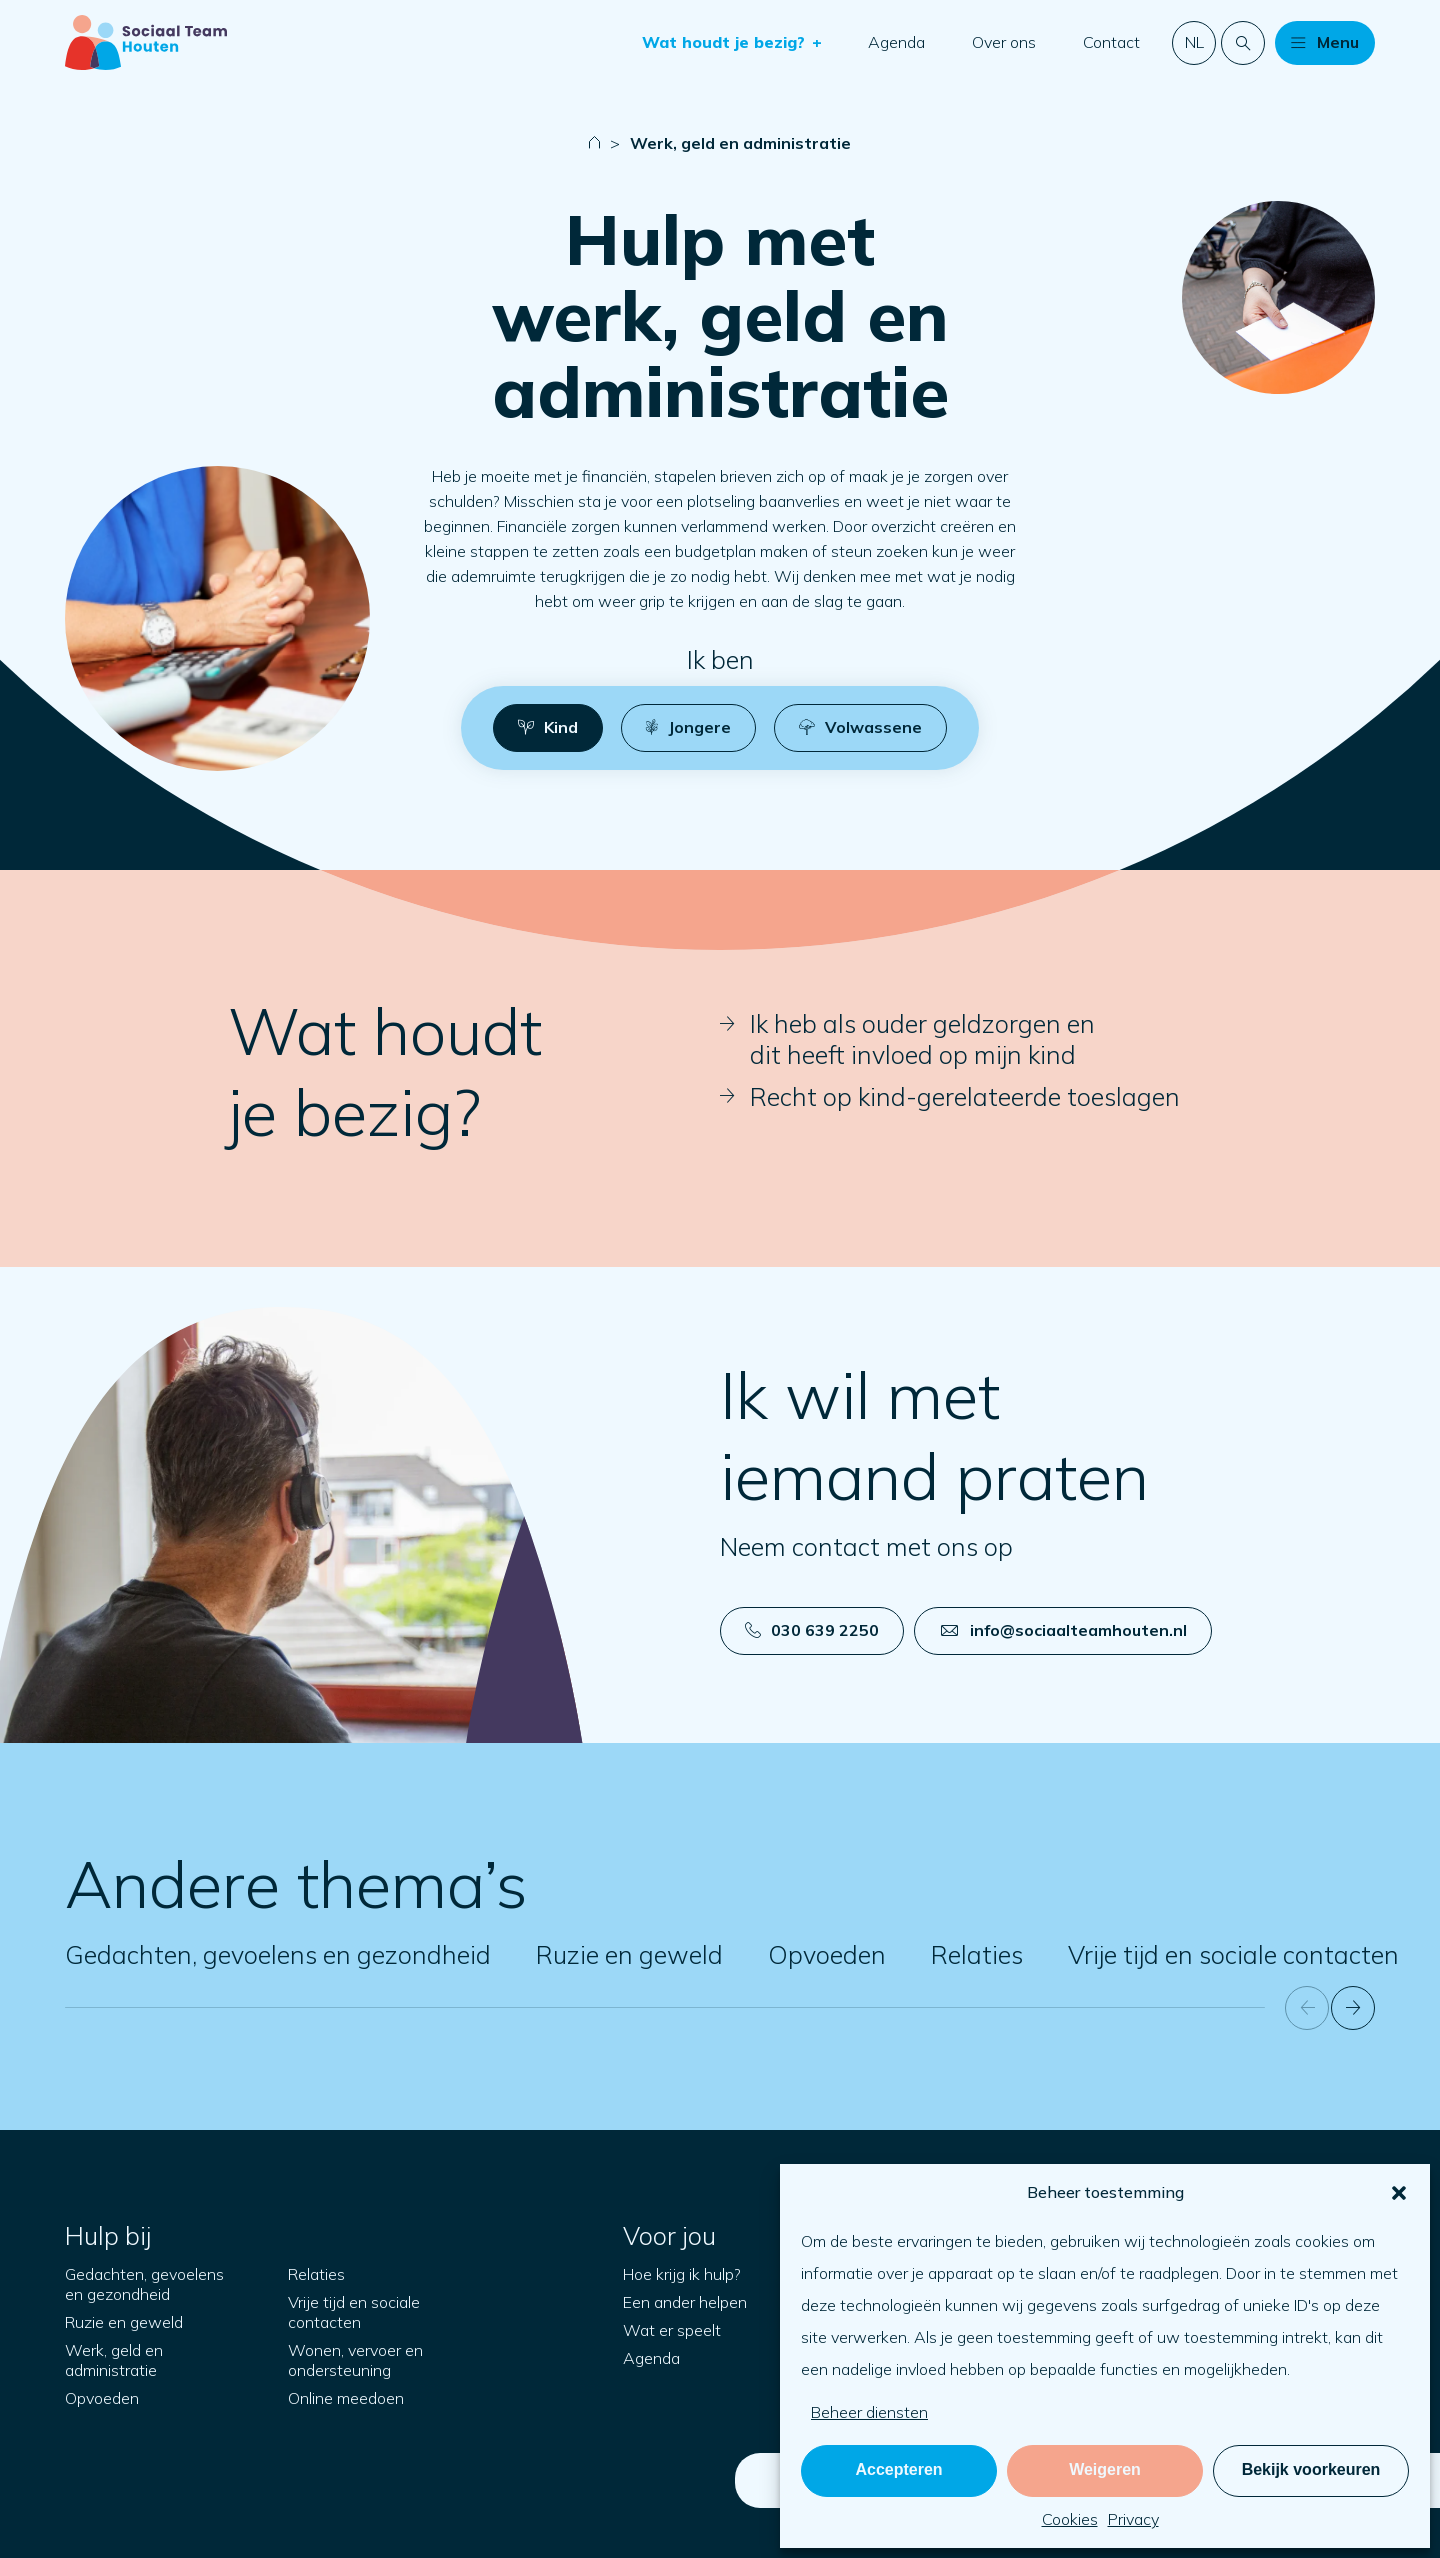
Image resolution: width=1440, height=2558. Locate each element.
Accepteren (898, 2469)
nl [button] (1194, 42)
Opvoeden (827, 1954)
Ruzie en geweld (629, 1954)
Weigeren (1105, 2469)
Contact (1111, 42)
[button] (1399, 2193)
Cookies (1070, 2519)
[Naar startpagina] (146, 42)
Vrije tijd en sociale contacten (1233, 1954)
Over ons (1004, 42)
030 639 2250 (812, 1630)
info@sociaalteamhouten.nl (1064, 1630)
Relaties (977, 1954)
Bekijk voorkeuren (1311, 2469)
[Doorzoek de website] (1243, 43)
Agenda (896, 42)
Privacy (1133, 2519)
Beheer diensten (869, 2412)
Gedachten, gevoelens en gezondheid (278, 1954)
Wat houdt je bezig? (726, 42)
